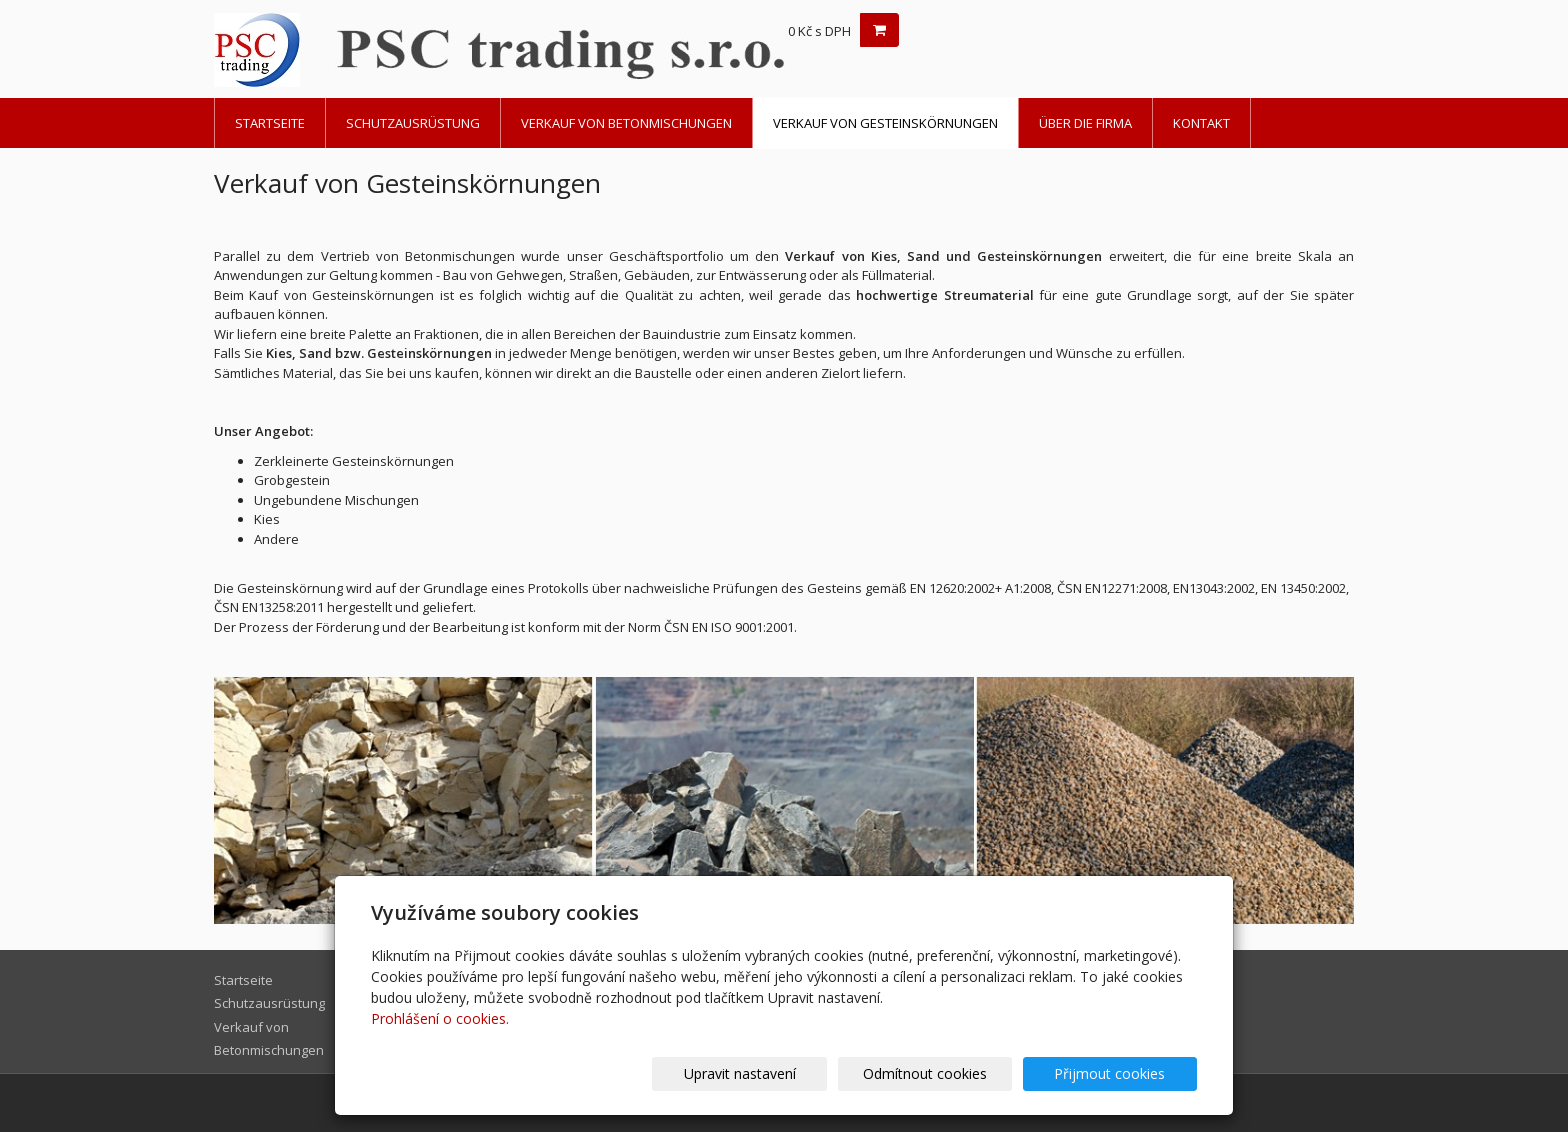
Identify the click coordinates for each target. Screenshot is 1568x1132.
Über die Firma (1085, 123)
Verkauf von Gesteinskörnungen (885, 123)
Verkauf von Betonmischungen (626, 123)
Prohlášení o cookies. (440, 1018)
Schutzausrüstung (413, 123)
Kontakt (1201, 123)
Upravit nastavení (793, 1073)
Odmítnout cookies (957, 1073)
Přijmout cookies (1120, 1073)
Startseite (270, 123)
